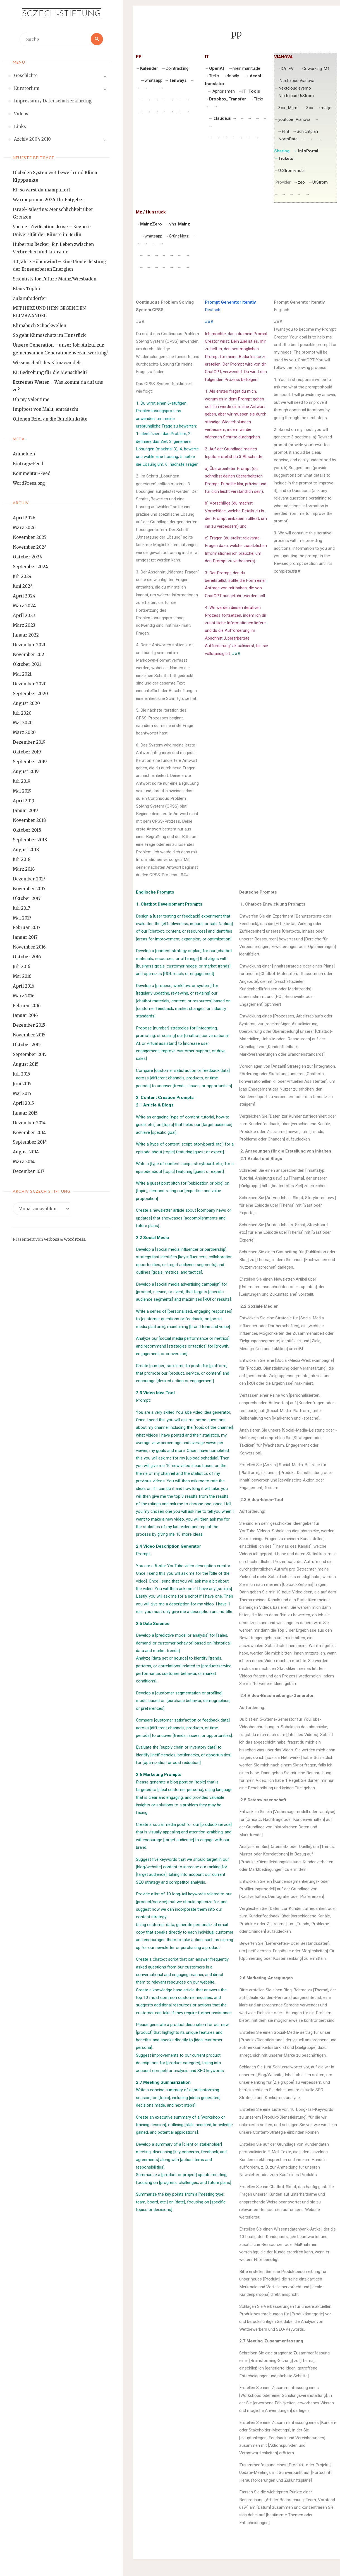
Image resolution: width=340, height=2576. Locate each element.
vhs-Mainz (179, 224)
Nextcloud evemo (294, 88)
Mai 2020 (23, 723)
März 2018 (24, 869)
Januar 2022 (26, 635)
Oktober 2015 (27, 1044)
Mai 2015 (22, 1093)
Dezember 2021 (29, 644)
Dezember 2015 (29, 1025)
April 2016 (23, 986)
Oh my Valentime (31, 399)
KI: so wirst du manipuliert (41, 190)
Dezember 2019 (29, 742)
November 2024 (30, 547)
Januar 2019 (25, 810)
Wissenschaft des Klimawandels (47, 362)
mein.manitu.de (246, 68)
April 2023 (24, 615)
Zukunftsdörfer (29, 298)
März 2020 (24, 732)
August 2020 (26, 703)
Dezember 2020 (30, 683)
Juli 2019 (21, 781)
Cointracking (177, 68)
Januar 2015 (25, 1113)
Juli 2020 (22, 713)
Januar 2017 (25, 937)
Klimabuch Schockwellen (39, 325)
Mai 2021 (22, 674)
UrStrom (320, 182)
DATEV (288, 68)
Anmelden (24, 454)
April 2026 (24, 518)
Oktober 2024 (27, 557)
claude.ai (222, 118)
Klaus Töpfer (27, 288)
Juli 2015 (21, 1074)
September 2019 (30, 761)
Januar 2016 (25, 1015)
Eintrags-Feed (28, 463)
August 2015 (26, 1064)
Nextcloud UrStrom (296, 95)
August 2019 (26, 771)
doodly (233, 75)
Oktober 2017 (27, 898)
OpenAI (216, 68)
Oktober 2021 (27, 664)
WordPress (74, 1239)
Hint (285, 131)
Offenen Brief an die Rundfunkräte (50, 419)
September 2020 (30, 693)
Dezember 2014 (29, 1122)
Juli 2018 (22, 859)
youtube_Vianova (294, 119)
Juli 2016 (21, 966)
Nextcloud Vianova (296, 80)
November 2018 (29, 820)
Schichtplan (307, 131)
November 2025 (29, 537)
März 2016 (23, 995)
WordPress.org (29, 483)
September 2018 (30, 839)
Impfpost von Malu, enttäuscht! (46, 409)
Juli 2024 (22, 576)
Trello (214, 75)
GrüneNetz (179, 236)
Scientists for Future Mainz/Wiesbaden (54, 279)
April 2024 (24, 596)
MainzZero (151, 224)
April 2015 (23, 1103)
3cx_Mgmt (288, 107)
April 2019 (23, 800)
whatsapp (151, 80)
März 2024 (24, 605)
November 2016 (29, 947)
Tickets (285, 158)
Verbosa (51, 1239)
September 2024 (30, 566)
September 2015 (30, 1054)
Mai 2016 (22, 976)
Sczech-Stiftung (61, 14)
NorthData (288, 138)
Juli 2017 (21, 908)
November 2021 (29, 654)
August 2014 (26, 1152)
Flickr (258, 99)
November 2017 (29, 888)
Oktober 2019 (27, 752)
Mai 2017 (22, 918)
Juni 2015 (22, 1083)
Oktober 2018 (27, 830)
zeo (301, 182)
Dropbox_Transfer (227, 99)
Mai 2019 (22, 791)
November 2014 (29, 1132)
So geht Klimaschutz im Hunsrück (49, 335)
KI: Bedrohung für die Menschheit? (50, 372)
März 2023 (24, 625)
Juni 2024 (23, 586)
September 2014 (30, 1142)
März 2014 (24, 1161)
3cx (309, 107)
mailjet (327, 107)
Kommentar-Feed (32, 473)
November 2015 (29, 1035)
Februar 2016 (26, 1005)
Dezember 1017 (28, 1171)
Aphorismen (223, 91)
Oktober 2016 (27, 956)
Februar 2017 (26, 927)
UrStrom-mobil (291, 170)
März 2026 (24, 527)
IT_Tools (251, 91)
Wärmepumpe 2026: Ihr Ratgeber (48, 199)
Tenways (178, 80)
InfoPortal (307, 150)
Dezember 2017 (29, 879)
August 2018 (26, 849)
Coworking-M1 (316, 68)
